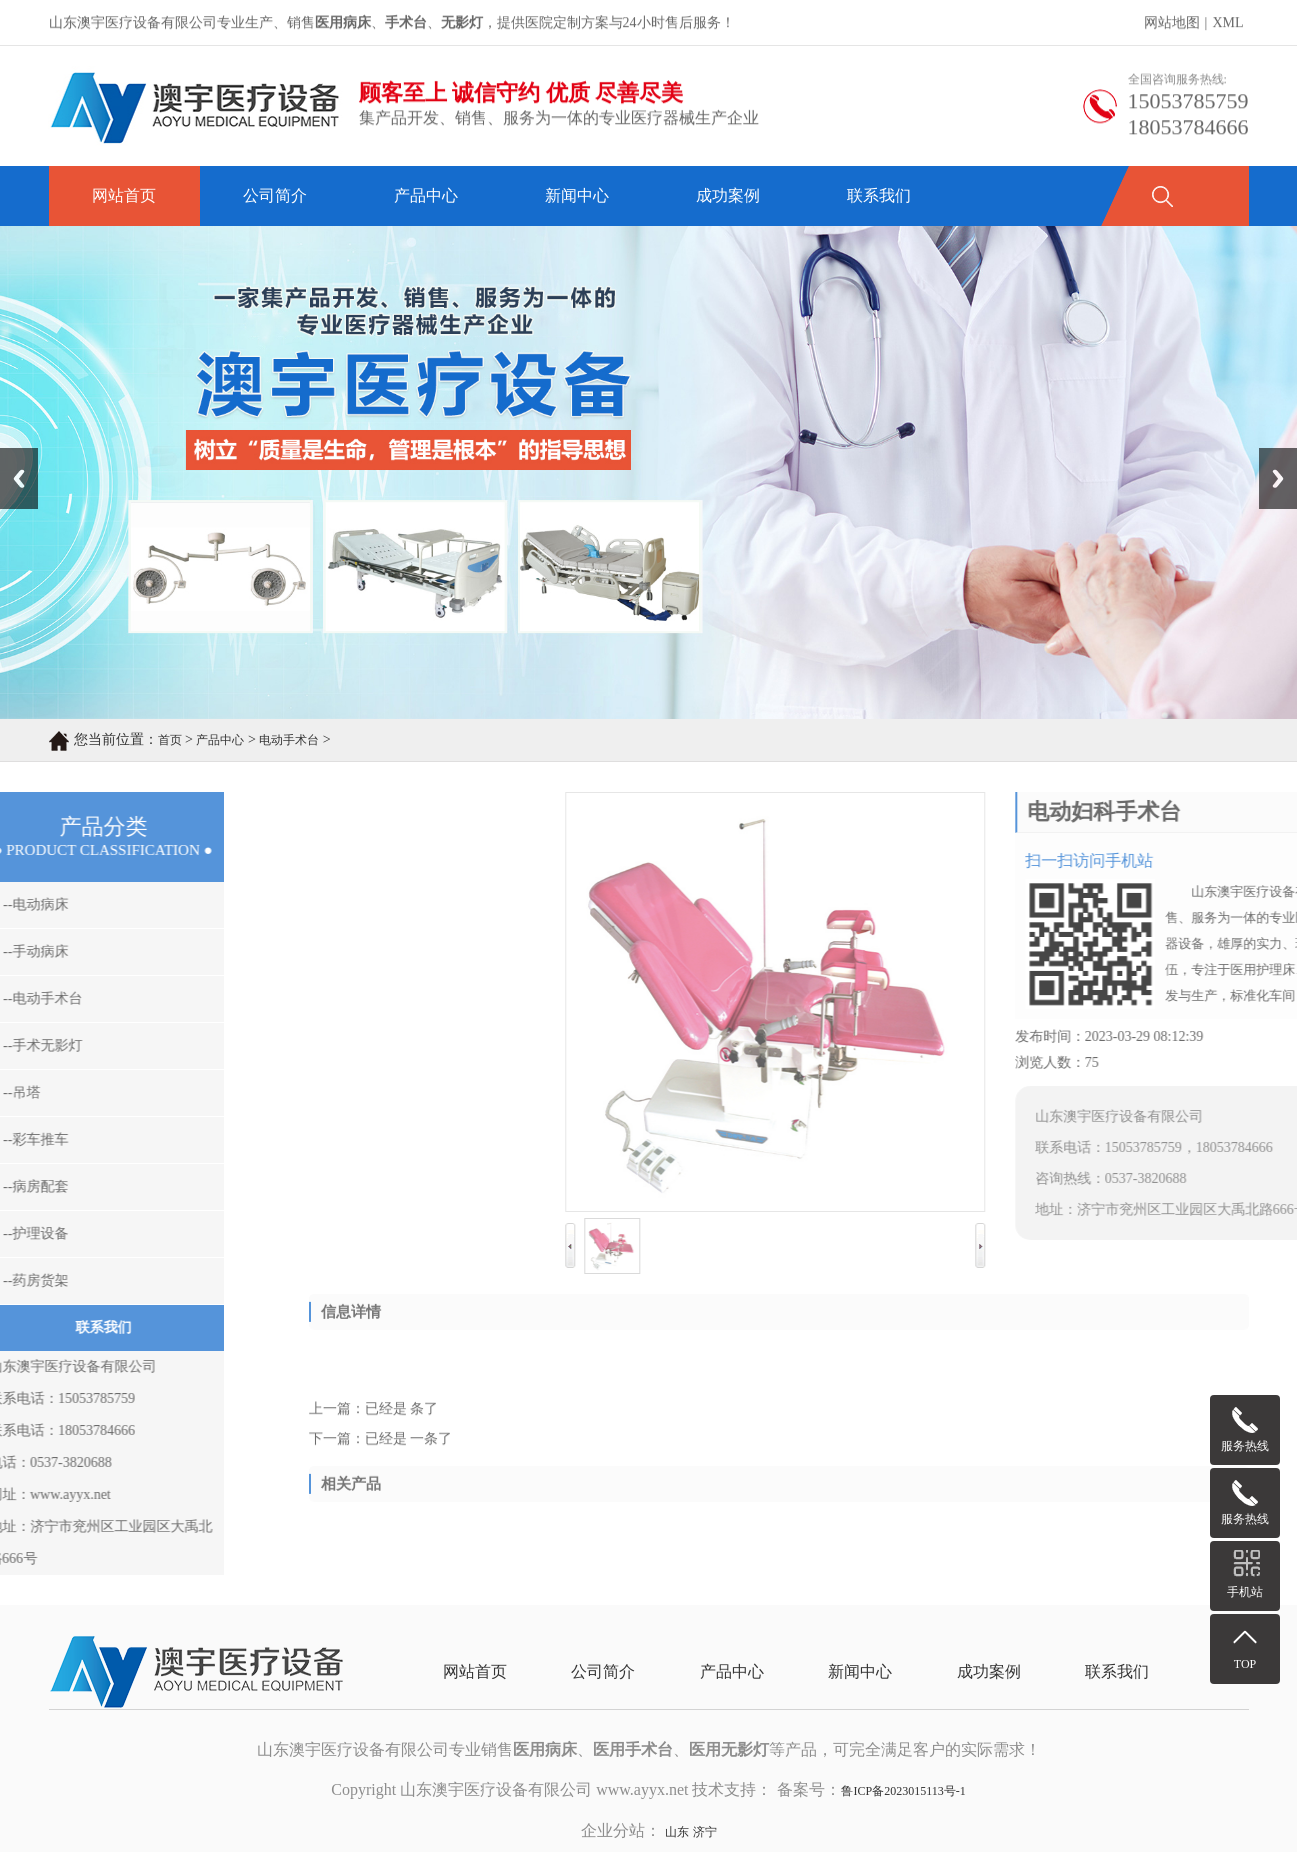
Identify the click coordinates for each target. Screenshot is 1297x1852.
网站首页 (124, 195)
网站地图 (1172, 24)
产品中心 (426, 195)
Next (1270, 455)
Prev (11, 455)
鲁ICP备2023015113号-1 (903, 1791)
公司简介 (275, 195)
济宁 (705, 1832)
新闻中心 (577, 195)
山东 (677, 1832)
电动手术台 (289, 740)
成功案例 (728, 195)
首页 (170, 740)
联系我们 (879, 195)
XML (1227, 24)
